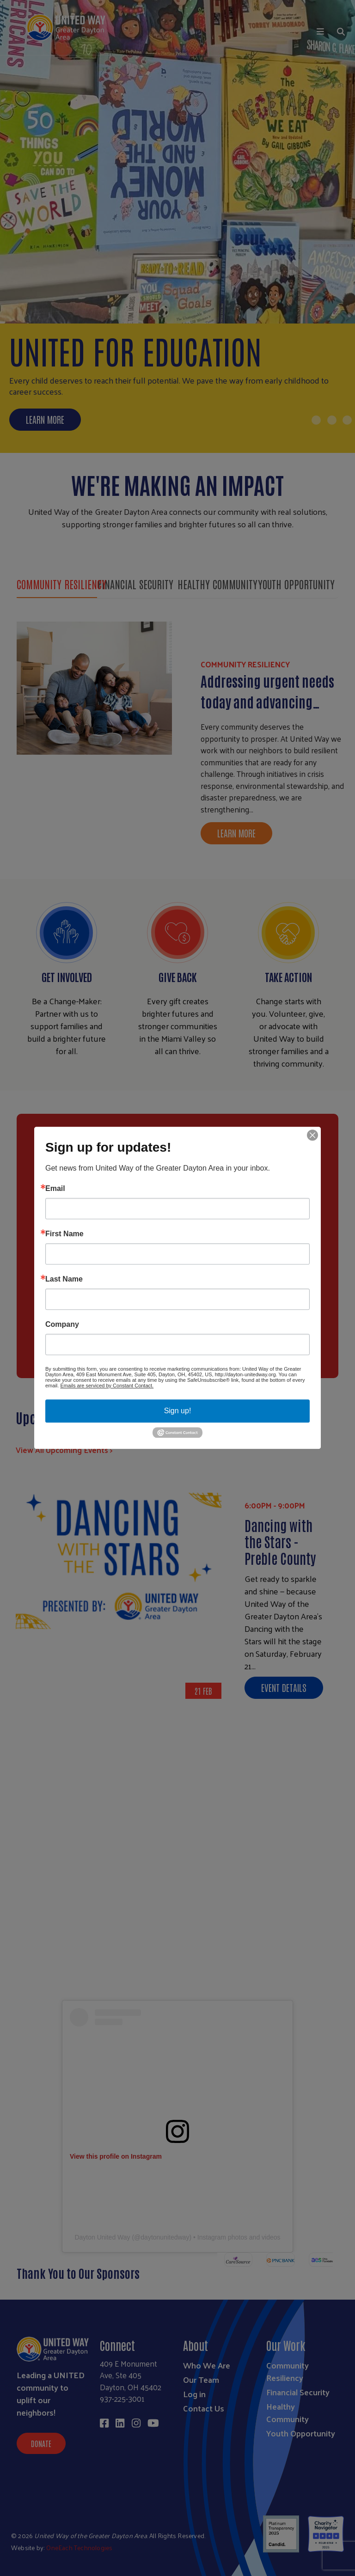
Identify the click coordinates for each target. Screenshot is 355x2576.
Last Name (64, 1279)
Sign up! (177, 1411)
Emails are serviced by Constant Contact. (106, 1385)
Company (62, 1324)
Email (55, 1188)
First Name (64, 1234)
